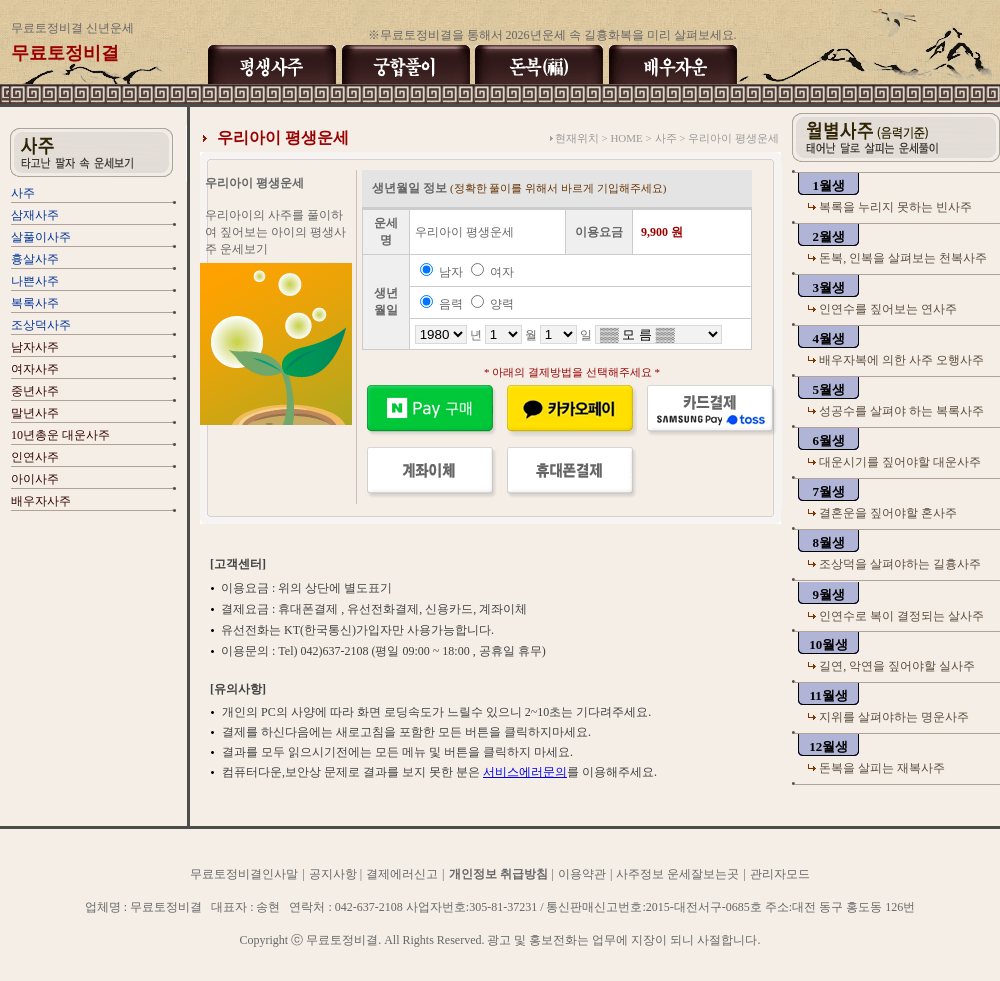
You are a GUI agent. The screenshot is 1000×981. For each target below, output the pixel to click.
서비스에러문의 (525, 772)
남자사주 (35, 347)
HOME (626, 138)
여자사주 (35, 369)
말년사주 (35, 413)
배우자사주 (41, 501)
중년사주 (35, 391)
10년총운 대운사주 (60, 435)
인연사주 (35, 457)
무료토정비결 (164, 967)
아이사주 (35, 479)
